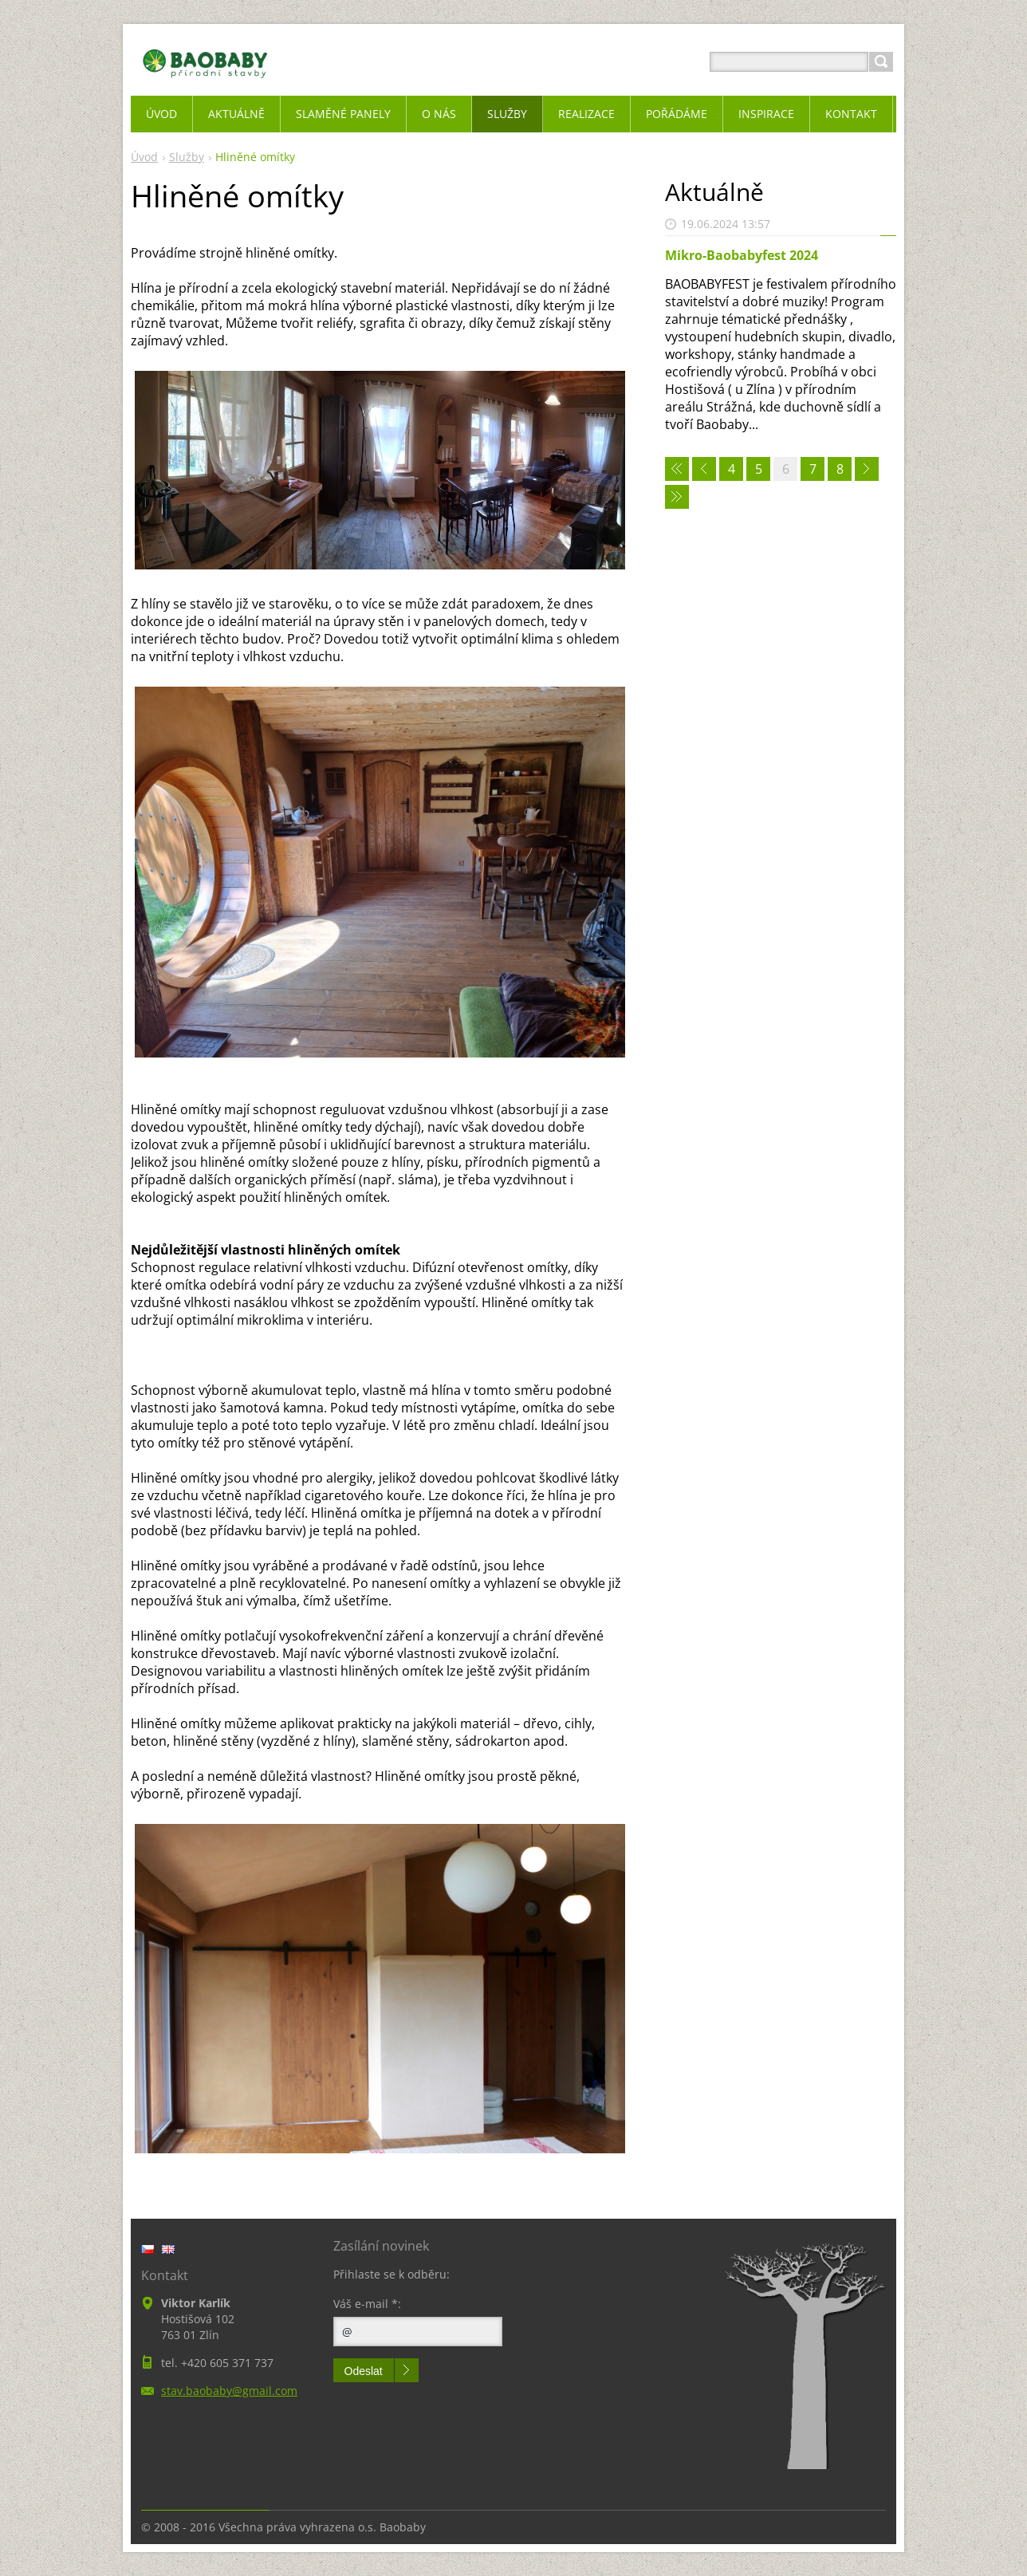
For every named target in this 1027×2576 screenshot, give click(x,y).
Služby (186, 156)
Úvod (144, 156)
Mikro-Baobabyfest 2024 (741, 255)
